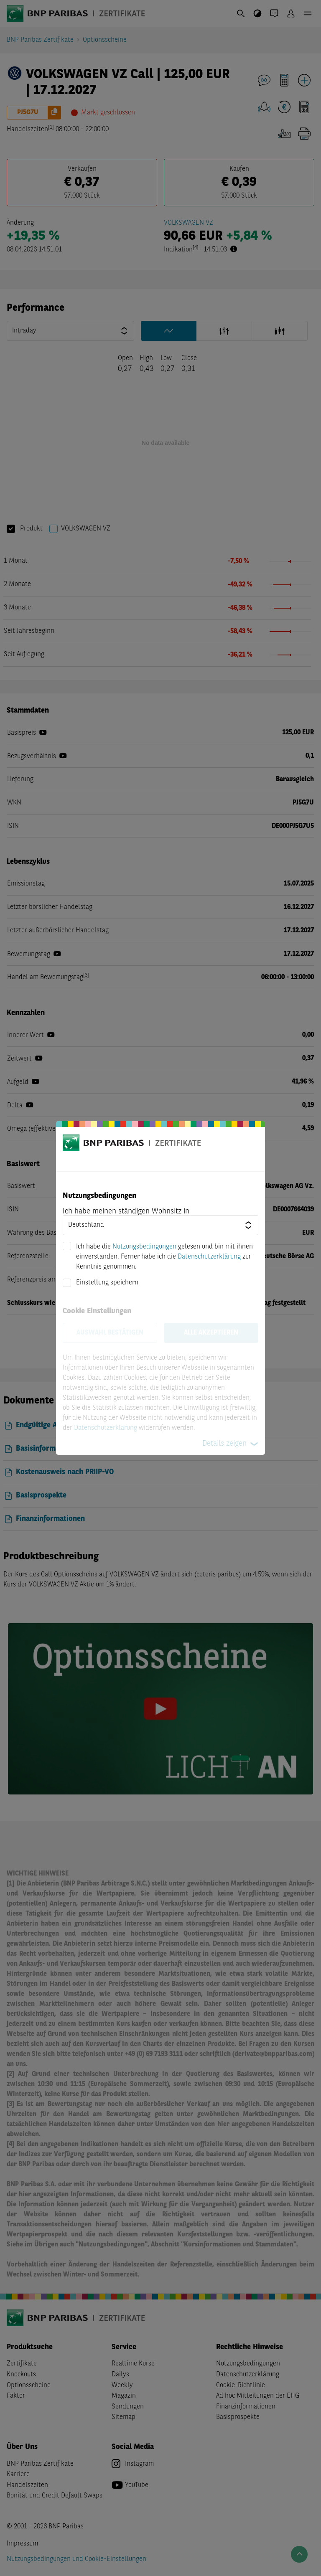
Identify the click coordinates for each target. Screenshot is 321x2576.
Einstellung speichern (107, 1282)
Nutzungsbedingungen (144, 1247)
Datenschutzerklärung (209, 1257)
